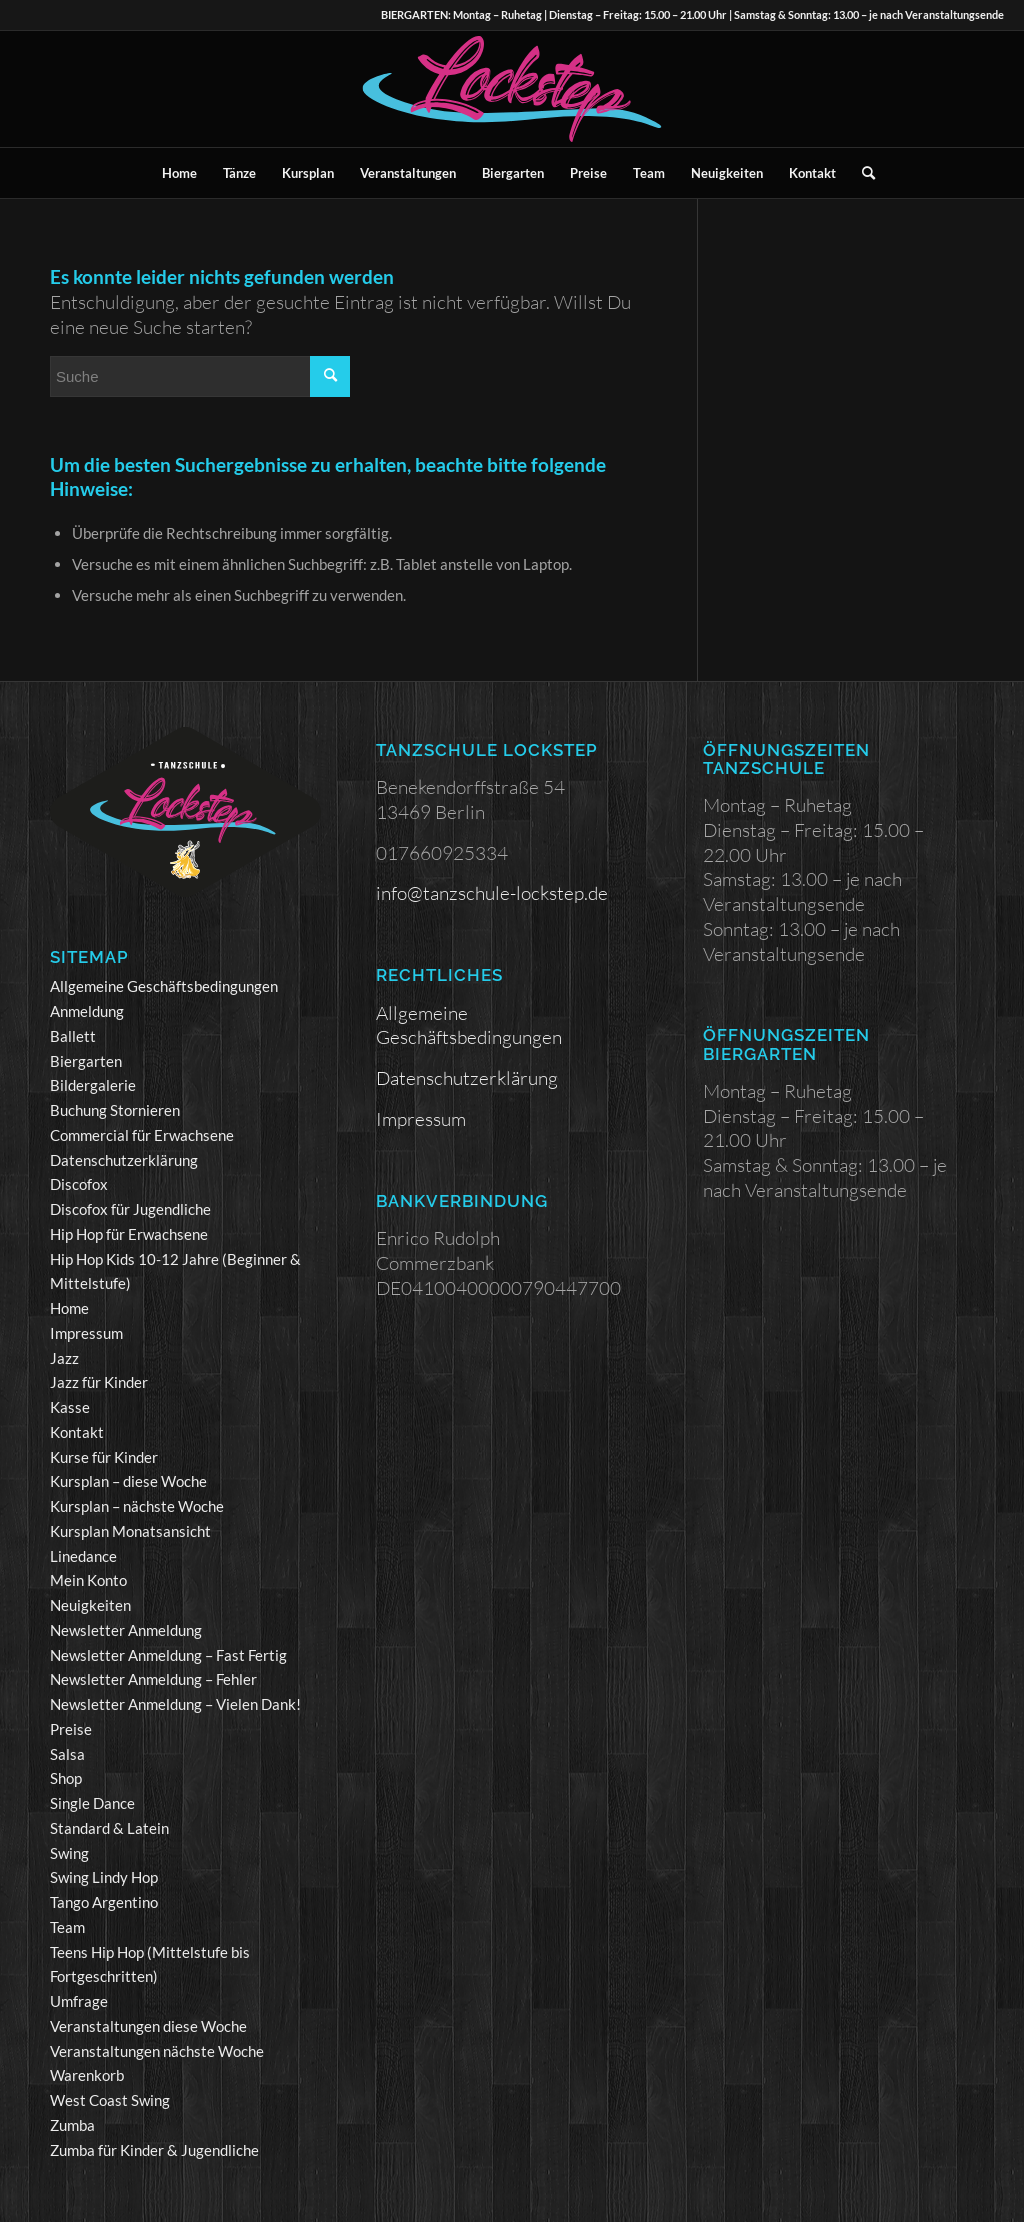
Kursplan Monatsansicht (130, 1531)
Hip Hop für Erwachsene (129, 1234)
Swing (69, 1853)
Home (69, 1308)
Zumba (72, 2125)
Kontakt (77, 1432)
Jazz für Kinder (99, 1382)
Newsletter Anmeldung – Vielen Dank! (175, 1704)
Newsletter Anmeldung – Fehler (153, 1679)
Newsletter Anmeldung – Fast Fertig (168, 1655)
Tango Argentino (104, 1902)
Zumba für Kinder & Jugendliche (154, 2150)
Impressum (86, 1333)
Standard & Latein (109, 1828)
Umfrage (79, 2001)
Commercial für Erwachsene (142, 1135)
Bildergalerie (93, 1085)
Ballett (73, 1036)
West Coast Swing (110, 2100)
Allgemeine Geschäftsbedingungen (164, 986)
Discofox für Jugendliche (130, 1209)
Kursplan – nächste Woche (137, 1506)
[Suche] (862, 173)
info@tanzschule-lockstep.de (492, 893)
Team (67, 1927)
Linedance (83, 1556)
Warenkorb (87, 2075)
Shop (66, 1778)
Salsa (67, 1754)
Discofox (79, 1184)
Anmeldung (87, 1011)
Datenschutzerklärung (124, 1160)
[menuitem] (179, 173)
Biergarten (86, 1061)
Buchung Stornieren (115, 1110)
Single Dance (92, 1803)
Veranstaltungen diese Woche (148, 2026)
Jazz (64, 1358)
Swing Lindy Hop (104, 1877)
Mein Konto (88, 1580)
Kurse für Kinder (104, 1457)
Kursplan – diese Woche (128, 1481)
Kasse (70, 1407)
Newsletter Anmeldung (126, 1630)
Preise (71, 1729)
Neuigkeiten (90, 1605)
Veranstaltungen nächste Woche (157, 2051)
